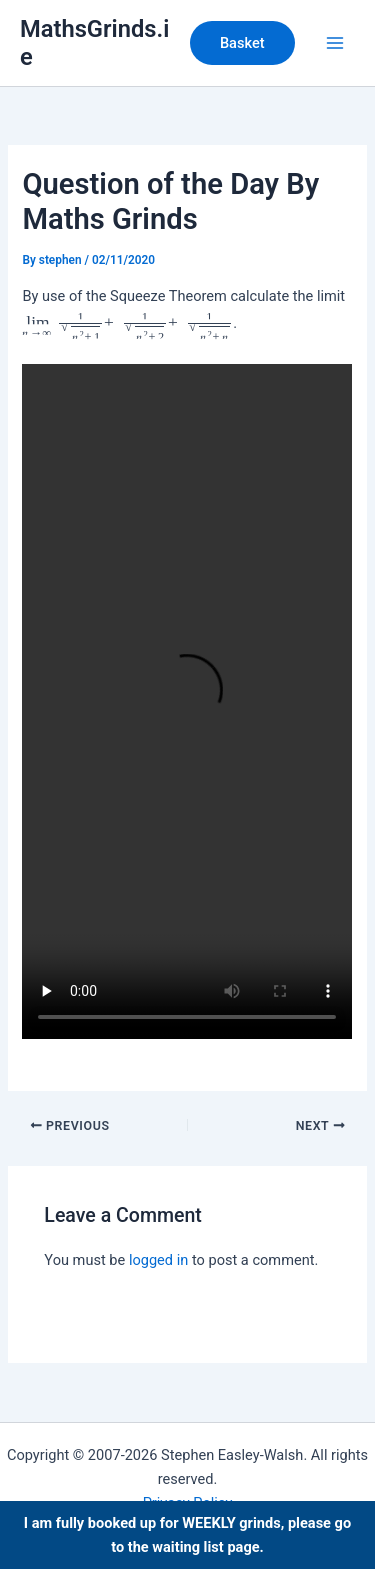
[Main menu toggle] (335, 43)
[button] (242, 43)
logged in (158, 1260)
